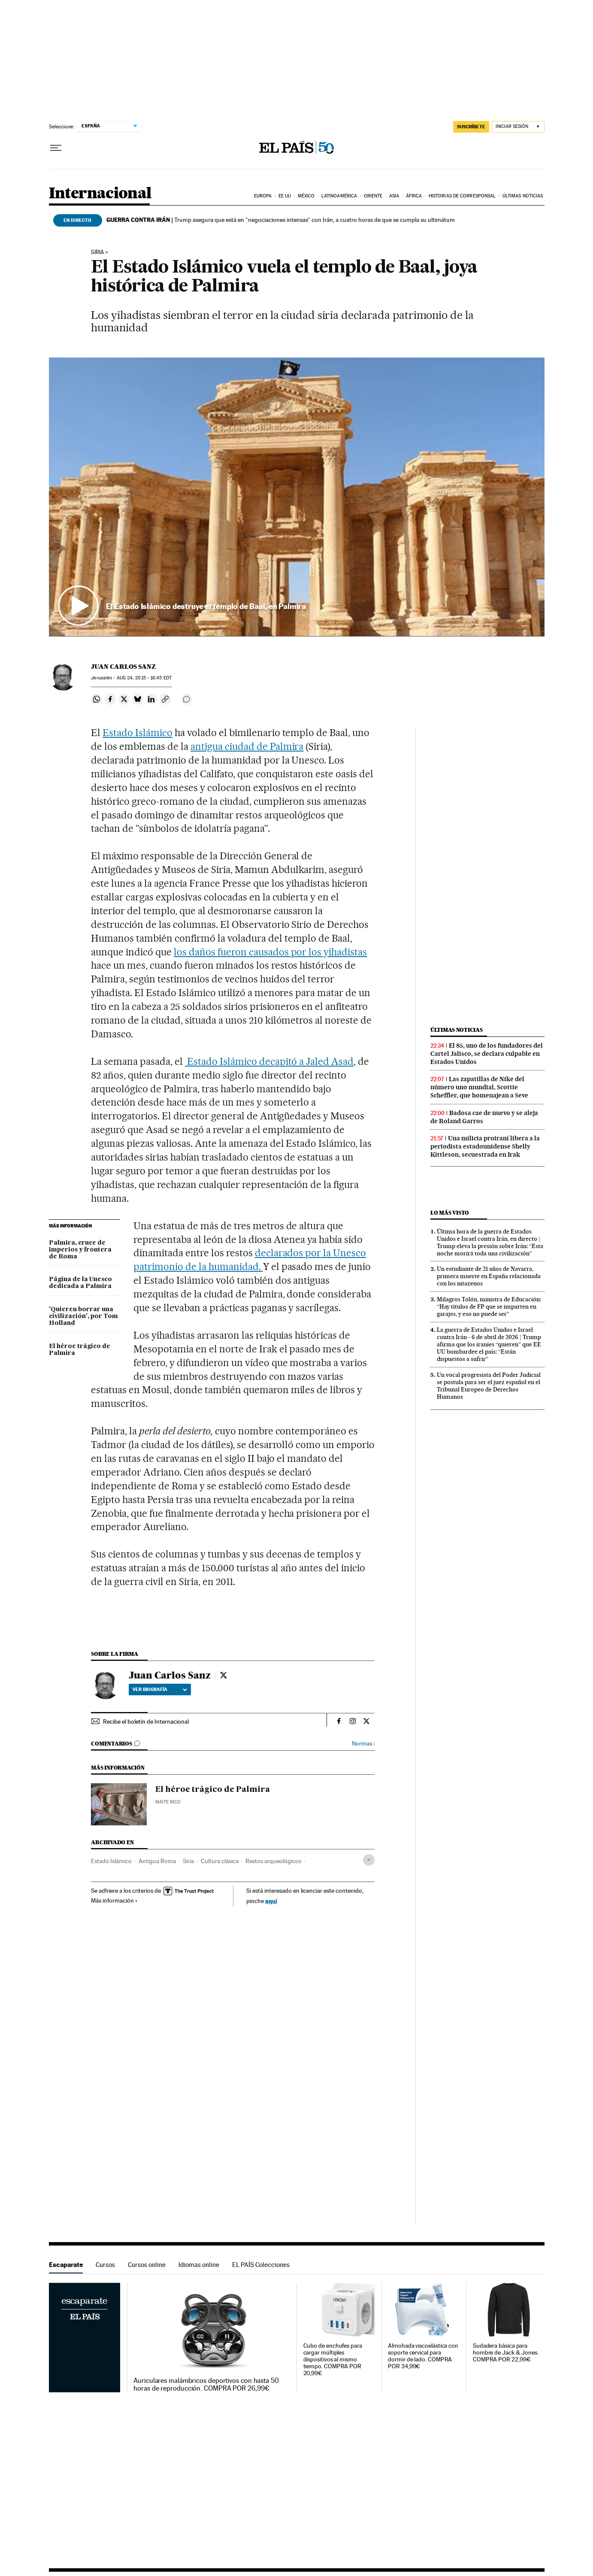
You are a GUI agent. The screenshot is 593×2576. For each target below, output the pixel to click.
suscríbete (471, 127)
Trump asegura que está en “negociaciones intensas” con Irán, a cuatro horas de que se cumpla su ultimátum (280, 219)
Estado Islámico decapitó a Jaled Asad (269, 1061)
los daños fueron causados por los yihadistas (270, 952)
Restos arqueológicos (273, 1861)
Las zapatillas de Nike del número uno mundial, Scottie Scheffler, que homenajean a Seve (479, 1087)
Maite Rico (168, 1802)
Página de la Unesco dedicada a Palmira (80, 1282)
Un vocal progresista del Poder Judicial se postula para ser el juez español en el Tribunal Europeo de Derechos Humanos (489, 1385)
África (414, 196)
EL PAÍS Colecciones (261, 2264)
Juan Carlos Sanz (123, 666)
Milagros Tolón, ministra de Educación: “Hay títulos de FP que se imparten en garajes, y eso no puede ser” (489, 1306)
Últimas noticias (522, 196)
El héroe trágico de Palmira (79, 1349)
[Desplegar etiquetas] (369, 1860)
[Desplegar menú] (56, 148)
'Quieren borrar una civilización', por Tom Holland (83, 1316)
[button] (297, 497)
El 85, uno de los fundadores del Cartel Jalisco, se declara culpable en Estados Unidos (486, 1054)
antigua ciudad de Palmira (247, 746)
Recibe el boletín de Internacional (146, 1721)
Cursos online (147, 2264)
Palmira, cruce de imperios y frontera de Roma (80, 1250)
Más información (114, 1900)
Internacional (100, 193)
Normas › (363, 1743)
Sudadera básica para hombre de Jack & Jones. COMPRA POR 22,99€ (506, 2353)
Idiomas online (199, 2264)
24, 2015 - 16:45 (144, 678)
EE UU (284, 196)
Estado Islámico (137, 733)
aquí (271, 1900)
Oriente (373, 196)
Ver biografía (160, 1689)
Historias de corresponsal (462, 196)
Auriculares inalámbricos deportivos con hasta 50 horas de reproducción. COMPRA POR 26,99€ (206, 2384)
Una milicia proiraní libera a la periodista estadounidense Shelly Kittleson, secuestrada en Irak (485, 1146)
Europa (263, 196)
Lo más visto (449, 1212)
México (306, 196)
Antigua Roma (157, 1861)
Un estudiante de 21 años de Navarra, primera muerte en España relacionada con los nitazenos (489, 1276)
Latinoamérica (339, 196)
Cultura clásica (220, 1861)
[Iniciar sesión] (518, 127)
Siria (97, 252)
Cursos (105, 2264)
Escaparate (66, 2264)
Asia (394, 196)
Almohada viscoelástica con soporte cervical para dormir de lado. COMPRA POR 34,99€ (423, 2356)
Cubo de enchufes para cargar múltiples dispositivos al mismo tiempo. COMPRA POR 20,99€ (332, 2359)
